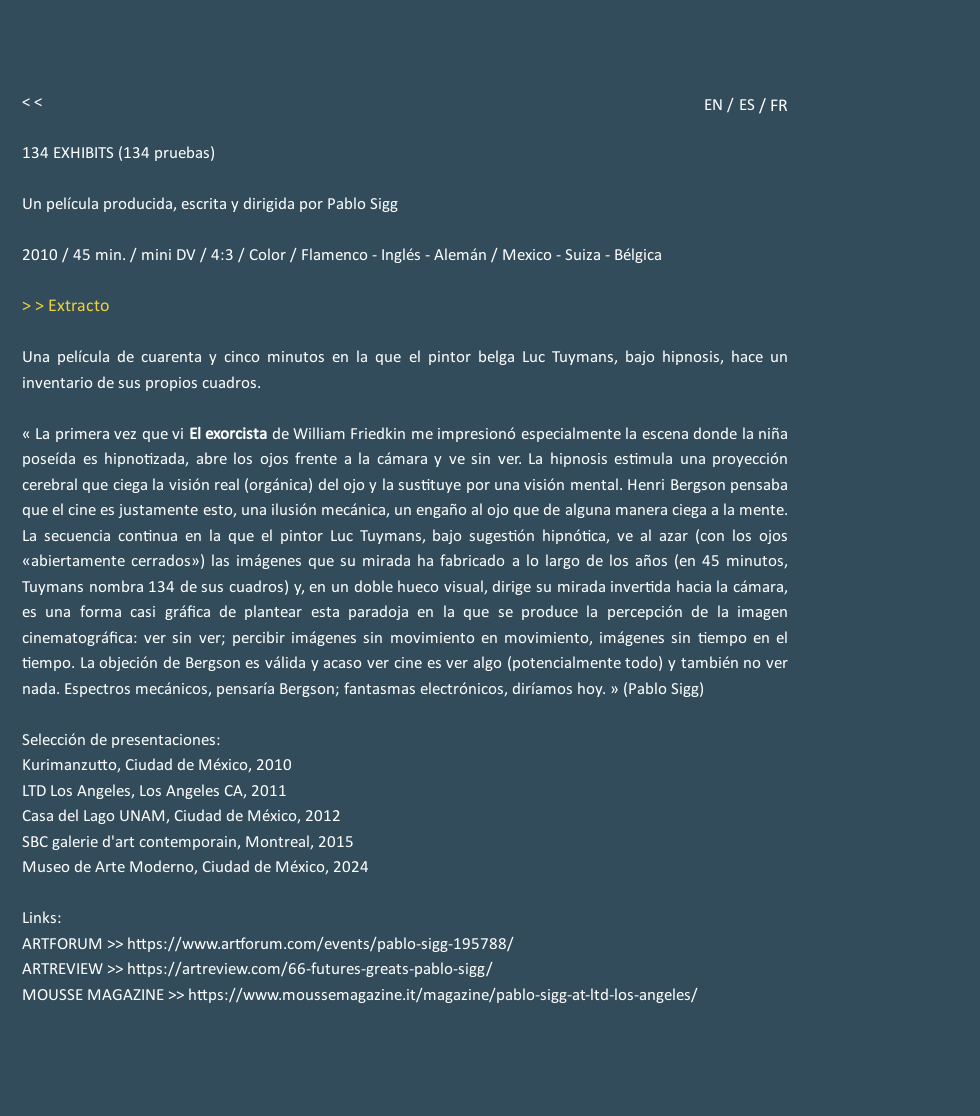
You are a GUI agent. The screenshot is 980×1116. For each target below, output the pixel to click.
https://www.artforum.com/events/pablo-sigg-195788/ (320, 944)
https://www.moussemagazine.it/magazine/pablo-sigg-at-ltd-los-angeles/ (443, 995)
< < (32, 102)
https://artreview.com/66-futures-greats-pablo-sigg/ (310, 969)
